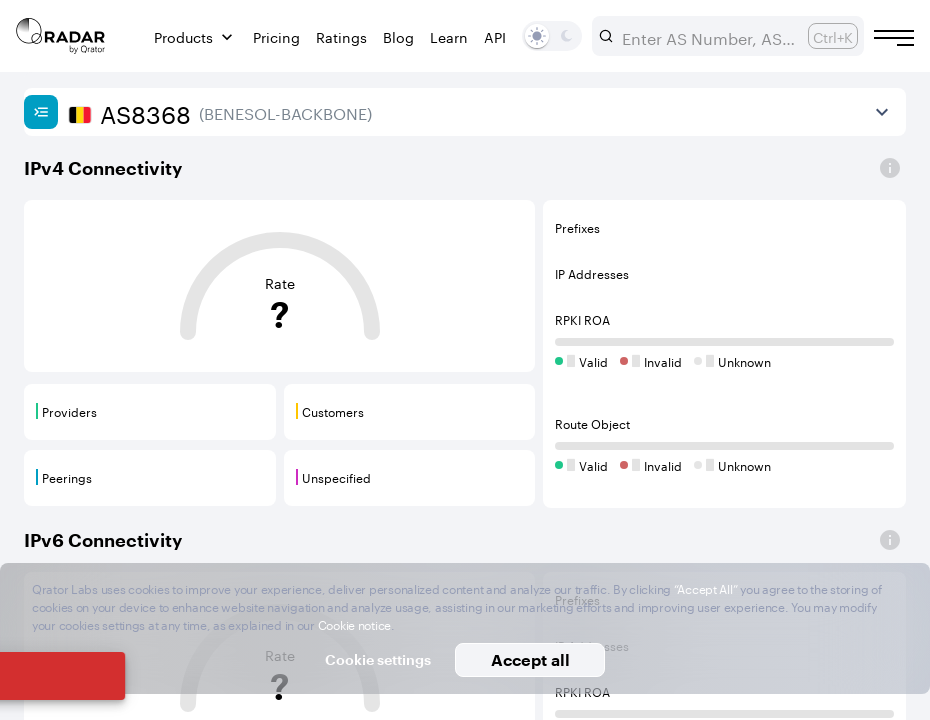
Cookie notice (354, 623)
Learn (449, 36)
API (495, 36)
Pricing (276, 36)
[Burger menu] (894, 38)
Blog (398, 36)
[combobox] (707, 36)
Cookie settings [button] (378, 659)
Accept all (530, 659)
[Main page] (61, 36)
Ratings (341, 36)
